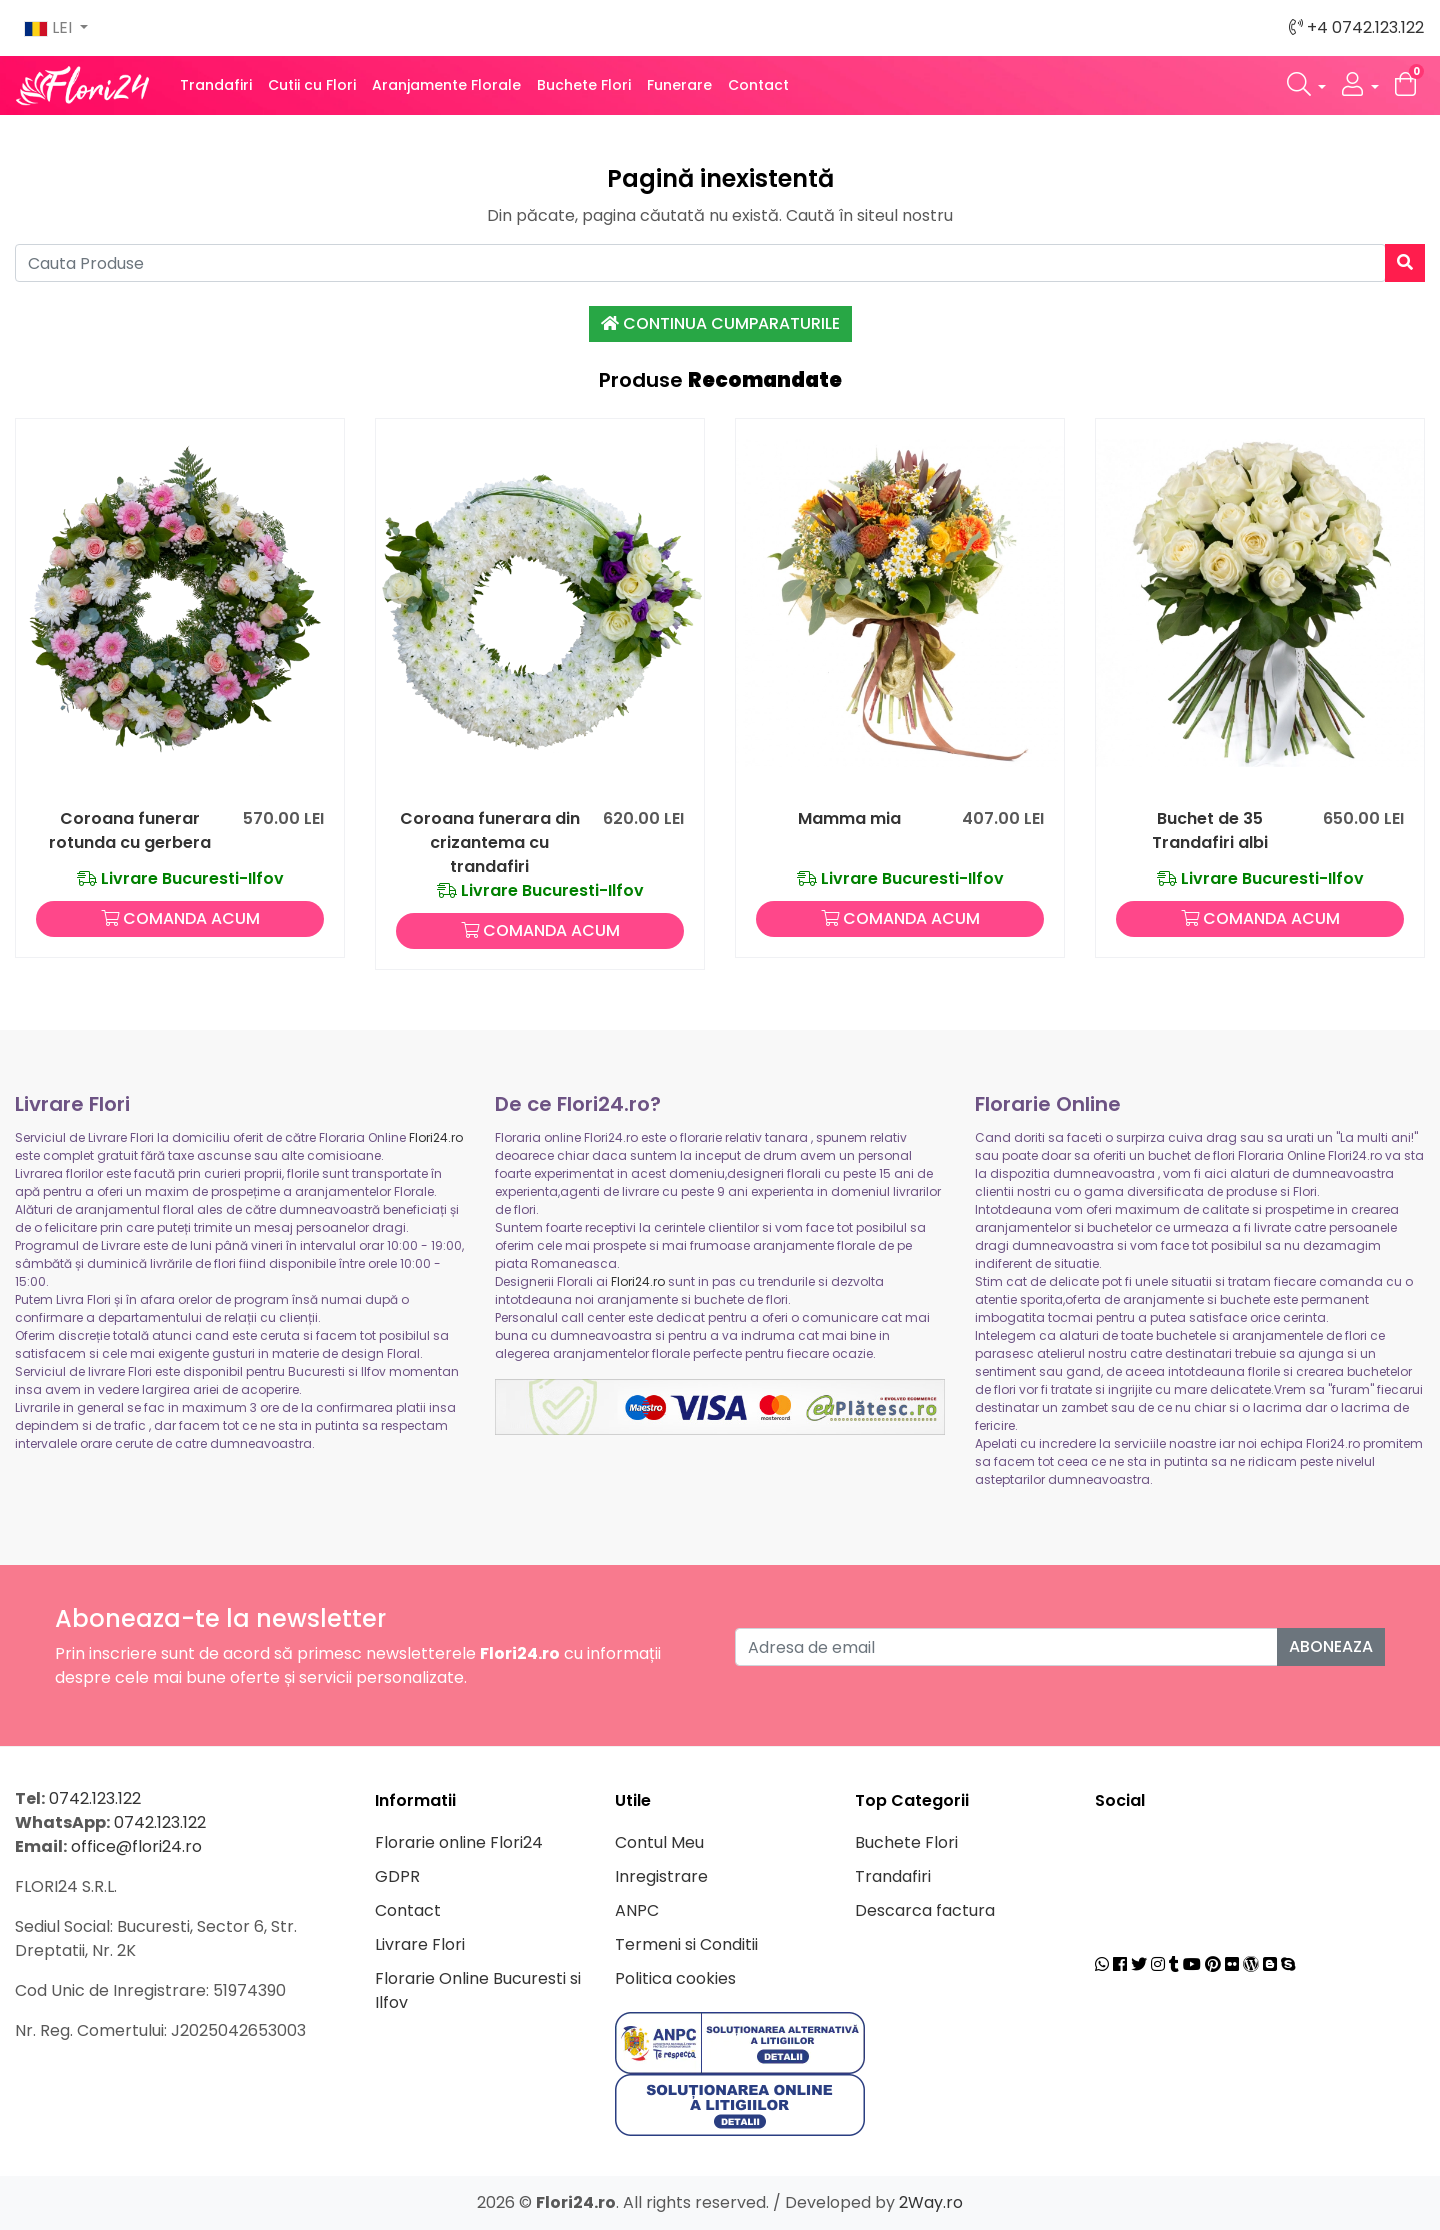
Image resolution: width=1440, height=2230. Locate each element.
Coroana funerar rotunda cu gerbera (130, 830)
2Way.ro (931, 2202)
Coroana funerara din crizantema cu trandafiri (490, 842)
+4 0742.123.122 (1356, 27)
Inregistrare (661, 1876)
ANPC (637, 1910)
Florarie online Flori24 (459, 1842)
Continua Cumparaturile (720, 323)
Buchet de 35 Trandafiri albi (1210, 830)
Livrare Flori (420, 1944)
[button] (1307, 85)
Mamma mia (849, 818)
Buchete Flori (584, 85)
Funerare (679, 85)
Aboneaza (1331, 1646)
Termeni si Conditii (686, 1944)
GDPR (397, 1876)
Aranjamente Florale (446, 85)
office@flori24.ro (136, 1846)
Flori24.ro (436, 1137)
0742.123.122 (95, 1798)
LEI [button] (50, 27)
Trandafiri (216, 85)
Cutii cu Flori (312, 85)
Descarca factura (925, 1910)
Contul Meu (659, 1842)
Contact (758, 85)
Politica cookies (675, 1978)
